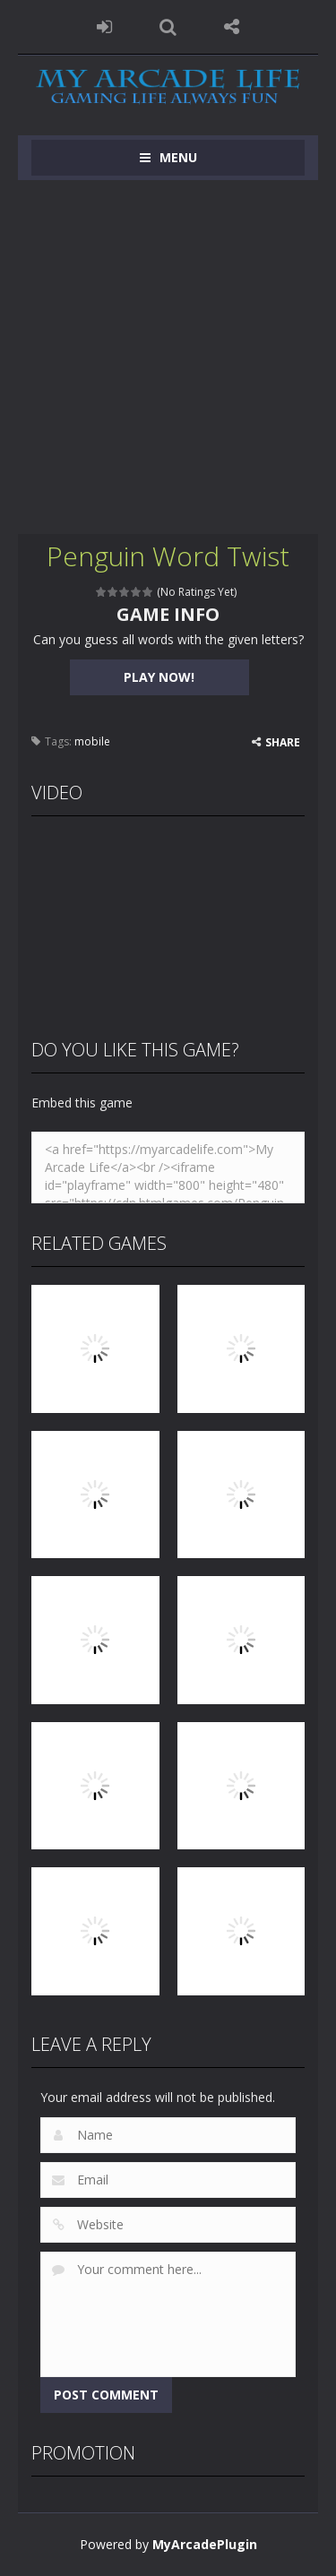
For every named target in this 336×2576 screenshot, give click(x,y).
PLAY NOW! (159, 676)
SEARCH (168, 27)
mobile (92, 741)
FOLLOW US (231, 27)
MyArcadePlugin (204, 2544)
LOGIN (104, 27)
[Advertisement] (168, 357)
